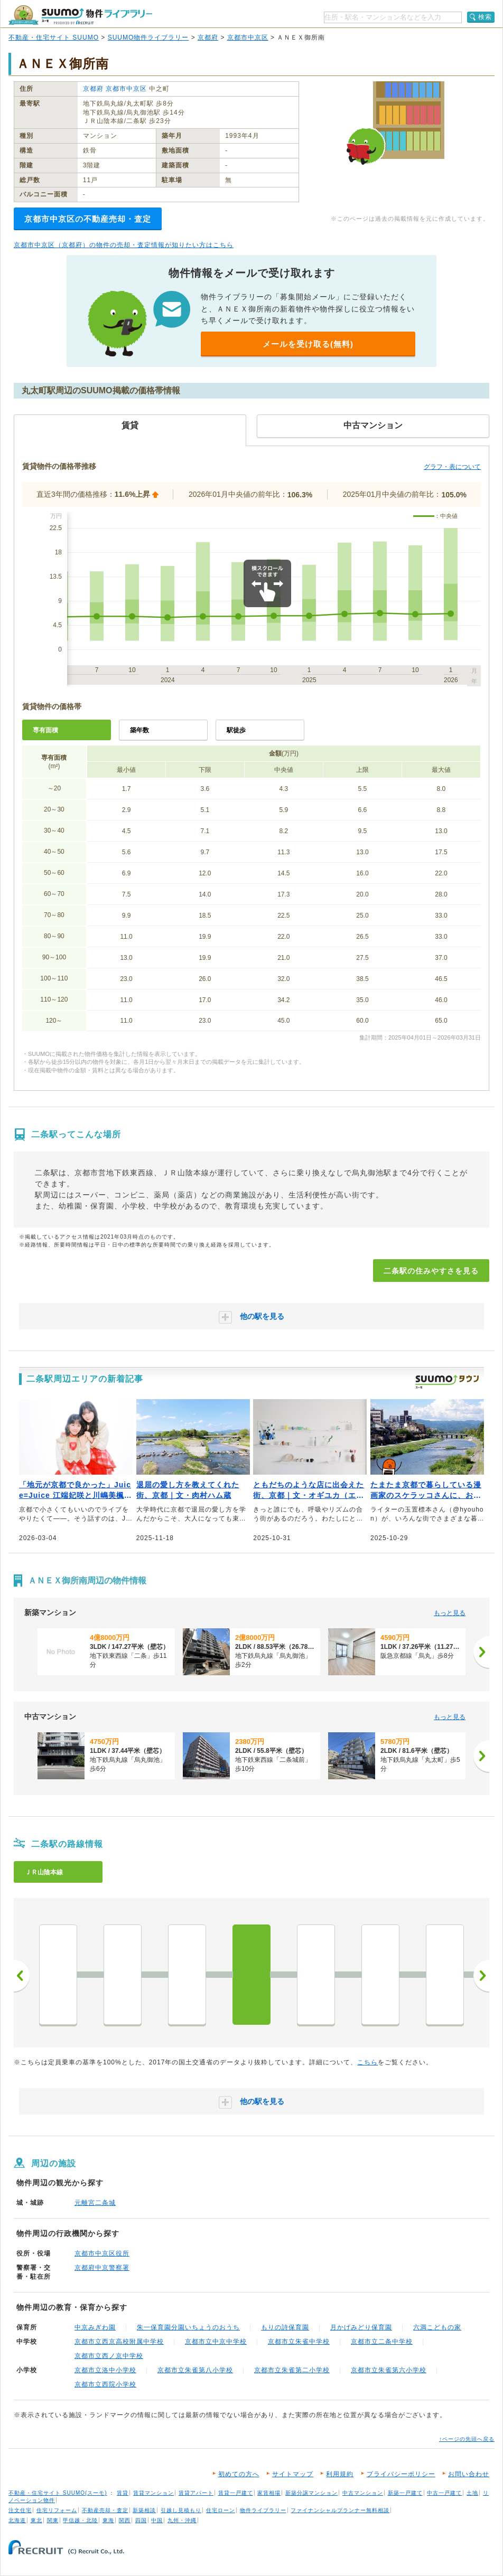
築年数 (139, 730)
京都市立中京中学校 (216, 2341)
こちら (367, 2062)
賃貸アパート (196, 2493)
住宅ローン (220, 2510)
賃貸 (122, 2493)
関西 (125, 2520)
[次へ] (481, 1652)
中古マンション (362, 2493)
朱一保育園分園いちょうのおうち (188, 2327)
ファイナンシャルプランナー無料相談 (340, 2510)
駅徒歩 (236, 730)
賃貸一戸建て (235, 2493)
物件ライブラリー (263, 2510)
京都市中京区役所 (101, 2253)
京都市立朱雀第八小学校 (195, 2370)
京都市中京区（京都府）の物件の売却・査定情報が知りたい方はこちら (124, 245)
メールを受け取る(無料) (308, 343)
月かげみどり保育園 (361, 2327)
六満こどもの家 (437, 2327)
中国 (157, 2520)
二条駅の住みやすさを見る (431, 1271)
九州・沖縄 (182, 2520)
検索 (485, 17)
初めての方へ (238, 2474)
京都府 (208, 37)
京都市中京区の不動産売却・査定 (87, 218)
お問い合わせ (468, 2474)
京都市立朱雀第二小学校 (292, 2370)
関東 (53, 2520)
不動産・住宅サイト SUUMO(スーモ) (57, 2493)
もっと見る (449, 1613)
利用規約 (339, 2474)
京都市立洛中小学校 (105, 2370)
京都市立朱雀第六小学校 (388, 2370)
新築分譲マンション (311, 2493)
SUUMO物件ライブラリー (148, 37)
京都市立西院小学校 (105, 2384)
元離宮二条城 (95, 2202)
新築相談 (144, 2510)
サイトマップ (292, 2474)
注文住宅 (20, 2510)
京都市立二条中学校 (382, 2341)
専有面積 (45, 730)
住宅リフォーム (56, 2510)
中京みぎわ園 (95, 2327)
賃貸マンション (153, 2493)
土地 (472, 2493)
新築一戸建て (405, 2493)
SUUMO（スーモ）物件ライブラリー (80, 15)
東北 (36, 2520)
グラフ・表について (452, 466)
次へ (481, 1975)
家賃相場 (269, 2493)
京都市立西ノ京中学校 (108, 2356)
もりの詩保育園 (285, 2327)
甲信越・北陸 (80, 2520)
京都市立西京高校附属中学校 (119, 2341)
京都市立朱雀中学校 (299, 2341)
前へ (22, 1975)
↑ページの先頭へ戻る (467, 2439)
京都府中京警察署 (101, 2267)
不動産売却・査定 (105, 2510)
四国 (141, 2520)
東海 (108, 2520)
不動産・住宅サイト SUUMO (53, 37)
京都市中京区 (247, 37)
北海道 (17, 2520)
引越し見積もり (181, 2510)
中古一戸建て (444, 2493)
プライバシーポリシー (401, 2474)
